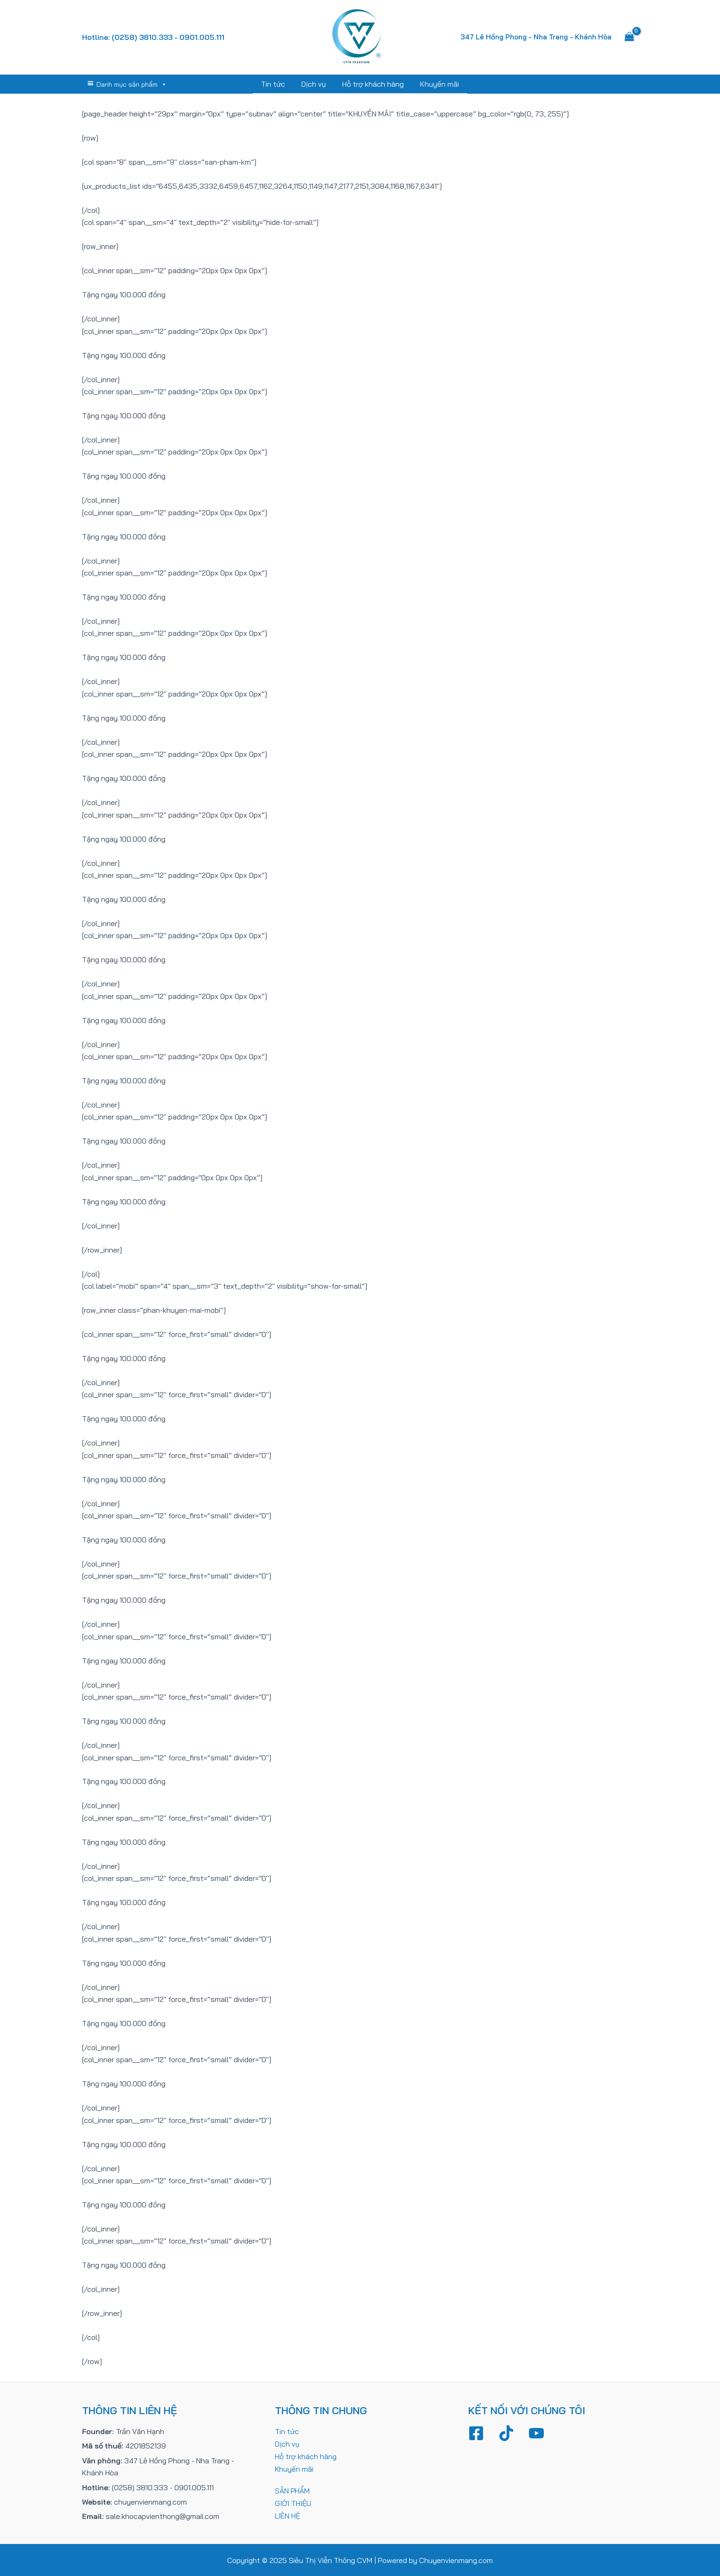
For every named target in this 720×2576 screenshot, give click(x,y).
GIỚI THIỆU (293, 2501)
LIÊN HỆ (287, 2513)
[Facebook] (476, 2433)
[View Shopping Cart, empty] (629, 37)
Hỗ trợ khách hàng (372, 84)
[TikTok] (506, 2433)
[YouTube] (536, 2433)
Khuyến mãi (437, 84)
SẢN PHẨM (292, 2489)
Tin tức (275, 84)
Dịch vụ (314, 84)
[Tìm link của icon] (634, 84)
